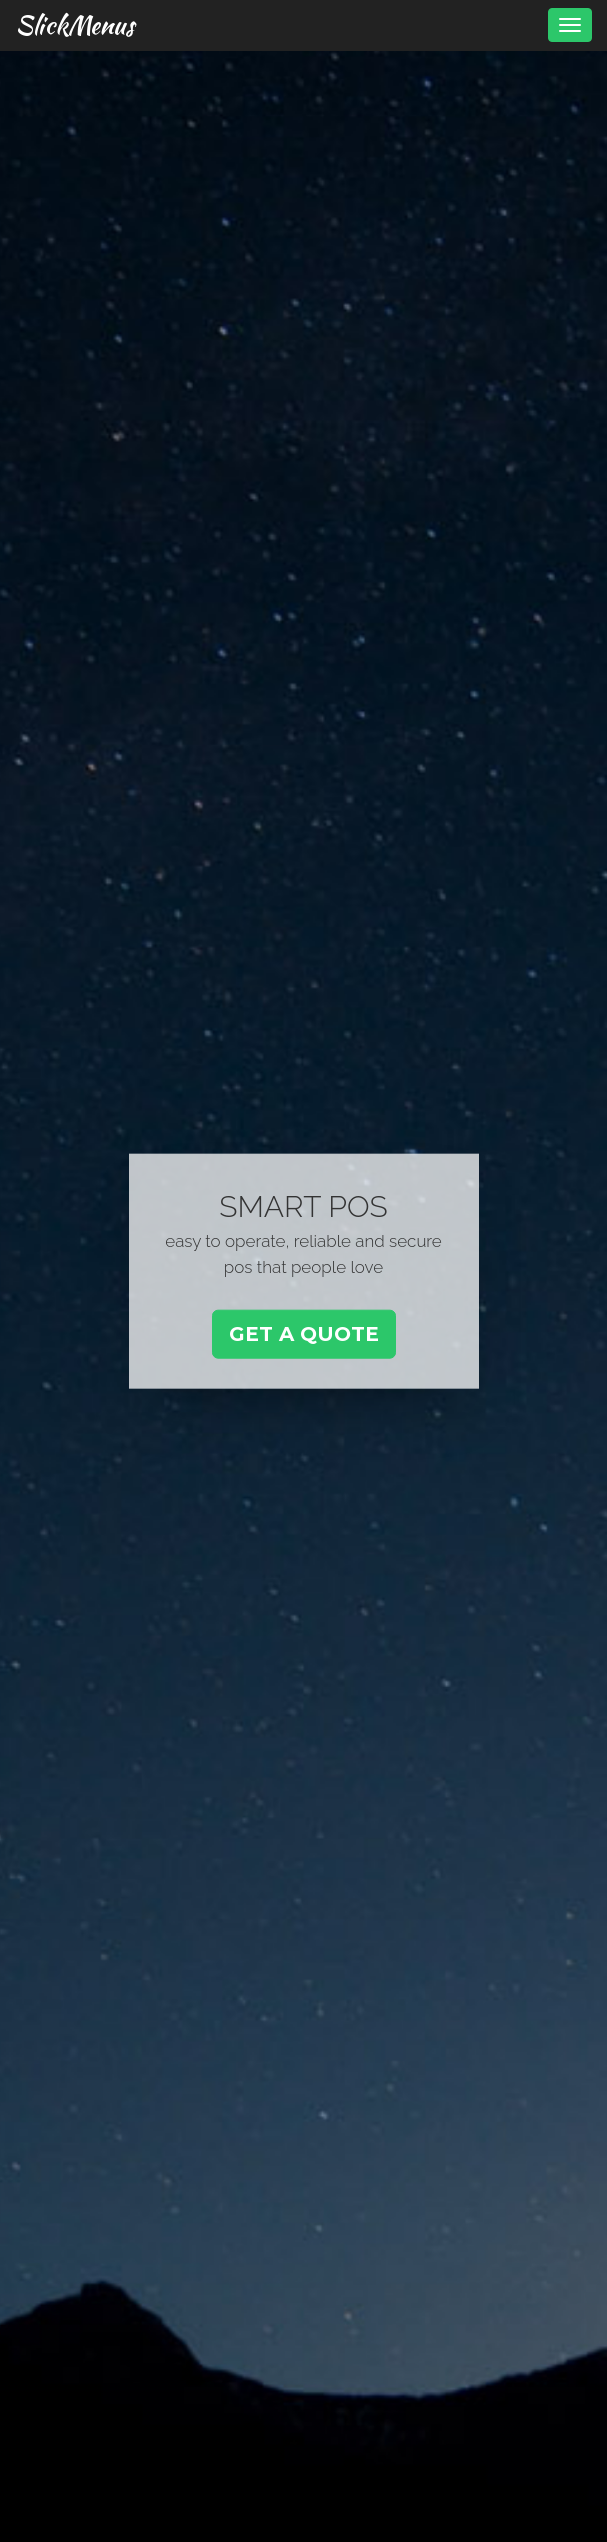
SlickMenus (74, 25)
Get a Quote (304, 1334)
